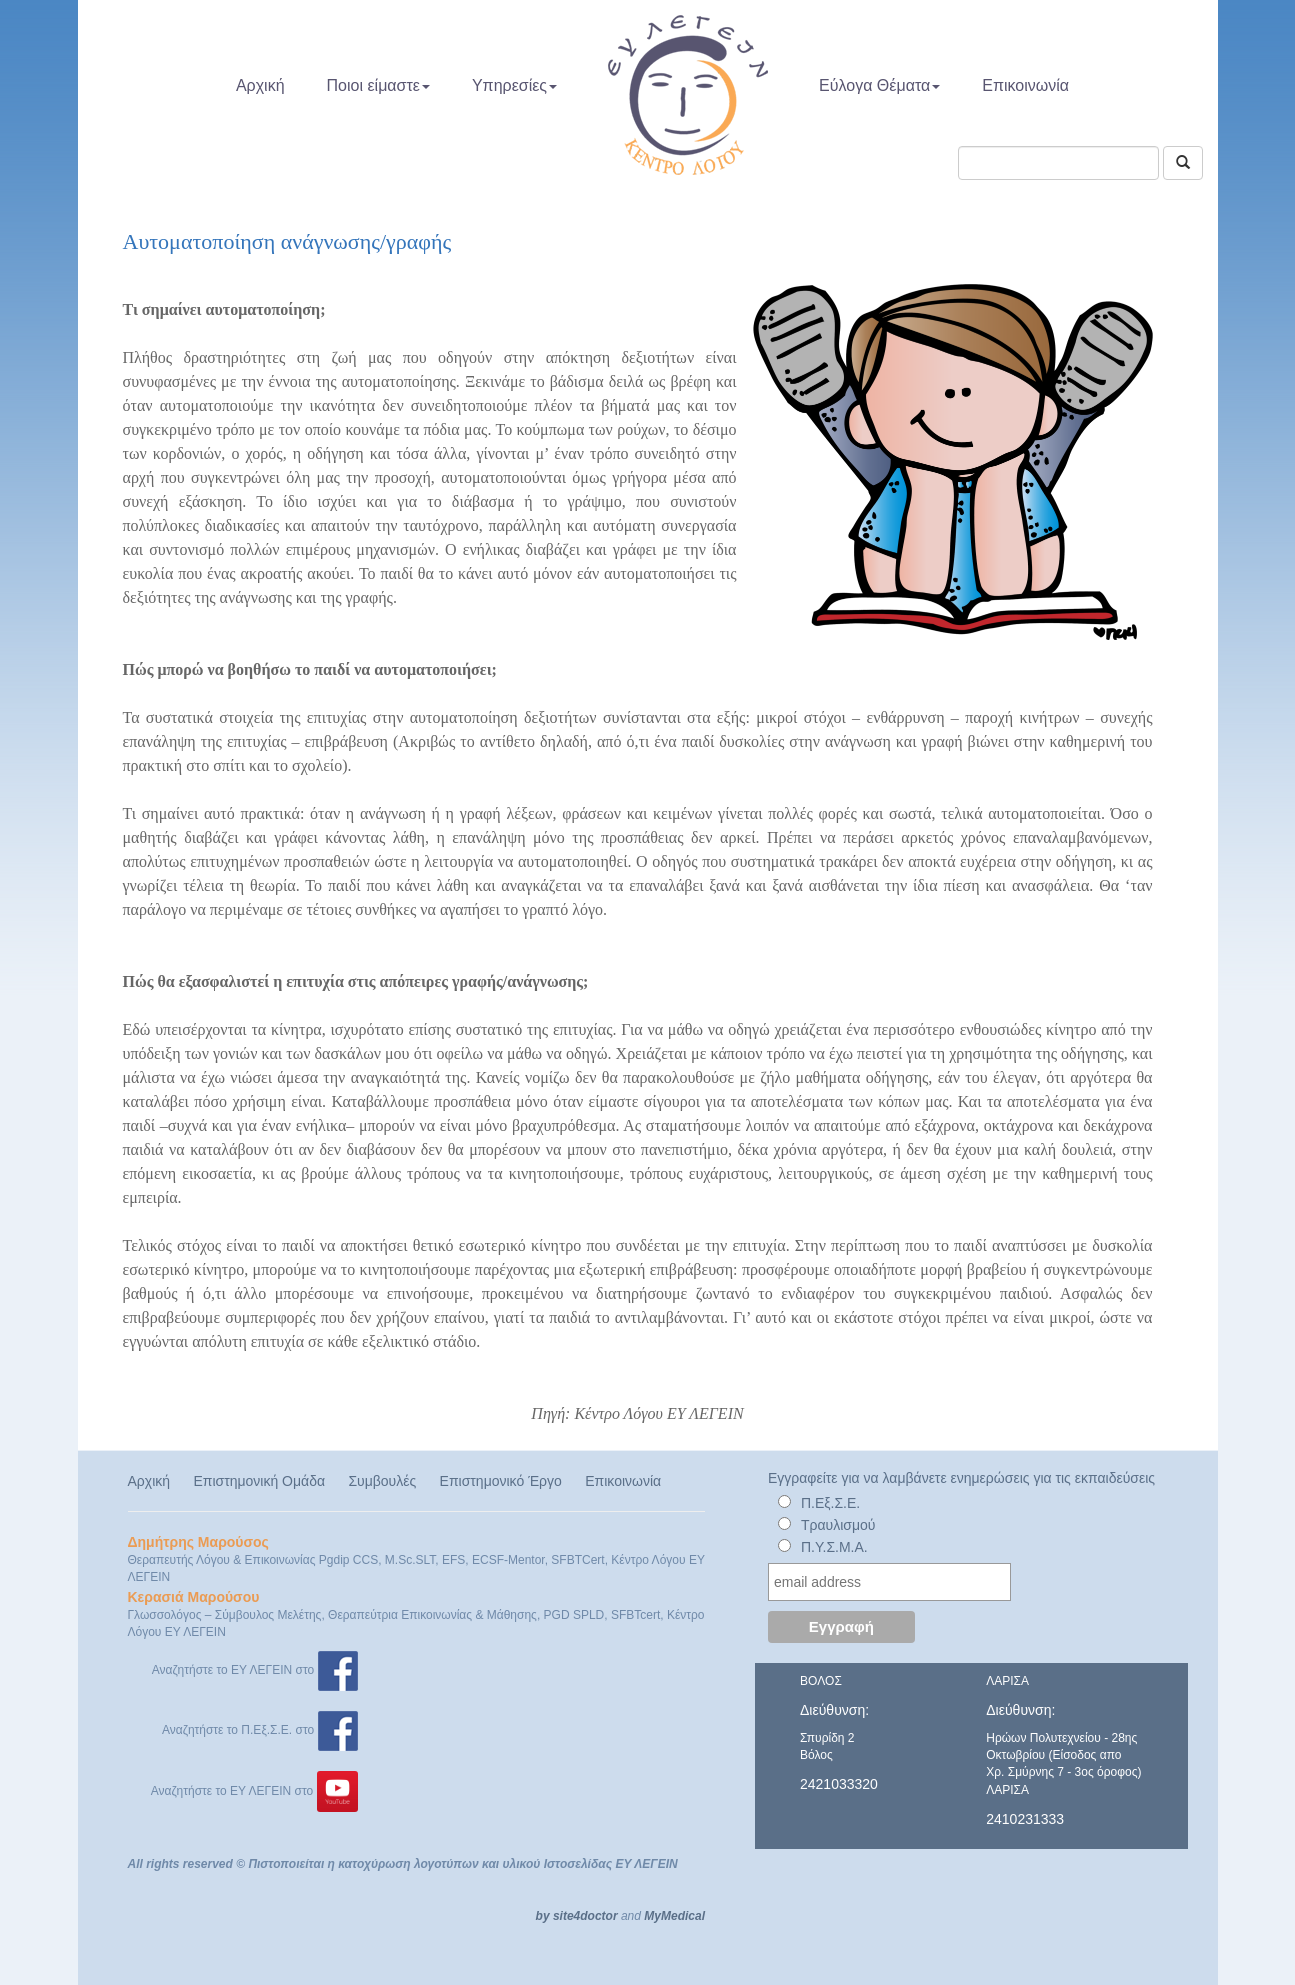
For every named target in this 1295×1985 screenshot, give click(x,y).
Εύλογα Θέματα (879, 85)
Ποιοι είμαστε (378, 85)
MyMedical (674, 1916)
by (543, 1916)
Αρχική (260, 85)
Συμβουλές (382, 1481)
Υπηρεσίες (514, 85)
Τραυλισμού (838, 1525)
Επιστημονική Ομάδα (259, 1481)
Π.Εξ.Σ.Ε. (830, 1503)
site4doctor (585, 1916)
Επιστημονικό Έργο (501, 1481)
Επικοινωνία (1025, 85)
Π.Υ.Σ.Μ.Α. (834, 1547)
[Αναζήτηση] (1183, 163)
